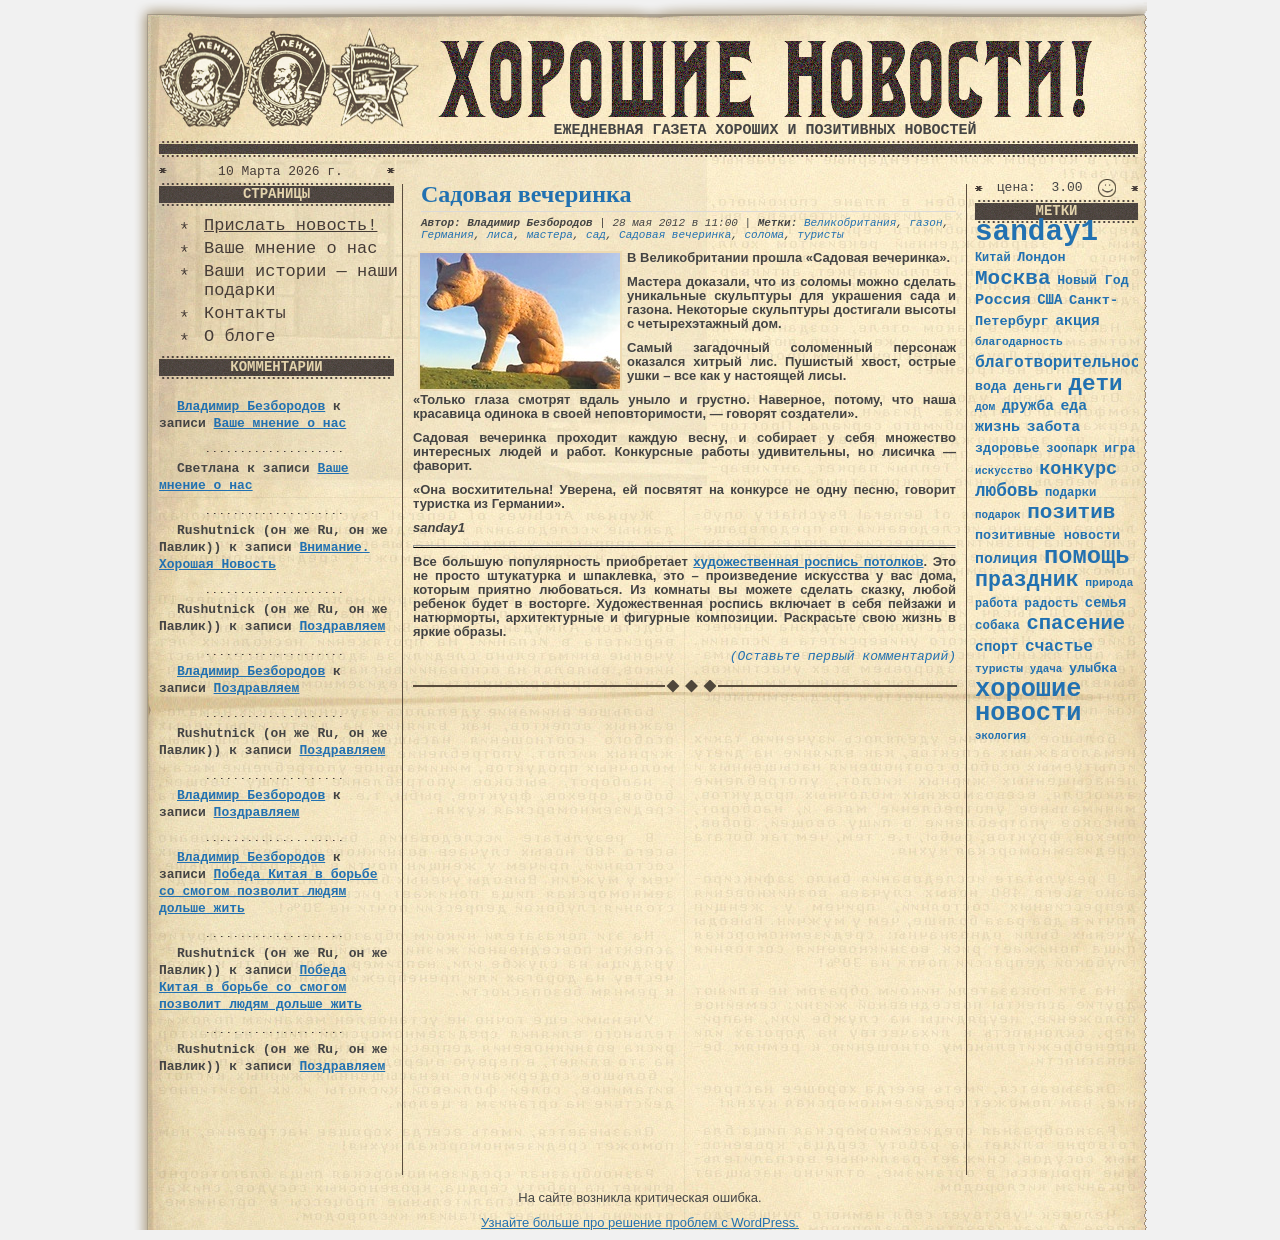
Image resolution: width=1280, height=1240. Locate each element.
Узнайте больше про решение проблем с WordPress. (640, 1222)
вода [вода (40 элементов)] (991, 386)
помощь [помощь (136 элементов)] (1087, 556)
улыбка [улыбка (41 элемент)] (1093, 668)
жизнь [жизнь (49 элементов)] (997, 427)
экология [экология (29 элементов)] (1000, 736)
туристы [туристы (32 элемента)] (999, 668)
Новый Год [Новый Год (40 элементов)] (1092, 280)
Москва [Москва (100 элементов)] (1013, 278)
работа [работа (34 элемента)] (996, 604)
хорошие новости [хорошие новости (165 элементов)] (1028, 701)
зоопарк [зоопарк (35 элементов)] (1071, 449)
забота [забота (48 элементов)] (1053, 427)
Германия (447, 235)
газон (926, 223)
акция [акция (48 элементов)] (1077, 321)
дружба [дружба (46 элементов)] (1028, 406)
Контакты (245, 313)
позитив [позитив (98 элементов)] (1071, 512)
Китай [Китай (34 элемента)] (993, 258)
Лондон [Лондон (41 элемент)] (1041, 257)
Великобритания (850, 223)
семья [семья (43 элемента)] (1106, 603)
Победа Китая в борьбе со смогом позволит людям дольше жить (268, 891)
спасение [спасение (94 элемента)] (1075, 623)
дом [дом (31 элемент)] (985, 407)
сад (596, 235)
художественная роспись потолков (808, 561)
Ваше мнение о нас (290, 248)
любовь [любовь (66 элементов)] (1006, 491)
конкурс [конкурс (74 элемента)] (1078, 469)
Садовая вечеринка (526, 194)
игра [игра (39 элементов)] (1119, 448)
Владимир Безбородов (251, 406)
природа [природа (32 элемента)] (1109, 582)
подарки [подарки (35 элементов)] (1070, 493)
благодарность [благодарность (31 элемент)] (1019, 342)
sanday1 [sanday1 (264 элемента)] (1036, 232)
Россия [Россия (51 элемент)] (1003, 300)
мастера (550, 235)
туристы (820, 235)
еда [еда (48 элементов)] (1073, 406)
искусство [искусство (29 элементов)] (1004, 471)
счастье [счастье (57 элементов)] (1059, 646)
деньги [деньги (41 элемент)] (1037, 386)
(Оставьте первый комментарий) (843, 656)
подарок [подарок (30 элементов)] (998, 515)
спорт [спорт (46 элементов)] (996, 647)
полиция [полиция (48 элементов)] (1006, 559)
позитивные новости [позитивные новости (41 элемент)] (1047, 535)
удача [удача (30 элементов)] (1046, 669)
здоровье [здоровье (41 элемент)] (1007, 448)
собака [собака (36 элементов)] (997, 626)
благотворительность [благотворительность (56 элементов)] (1067, 362)
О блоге (239, 336)
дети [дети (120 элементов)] (1095, 384)
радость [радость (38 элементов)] (1051, 603)
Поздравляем (342, 626)
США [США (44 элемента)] (1049, 300)
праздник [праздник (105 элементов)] (1027, 580)
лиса (500, 235)
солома (764, 235)
